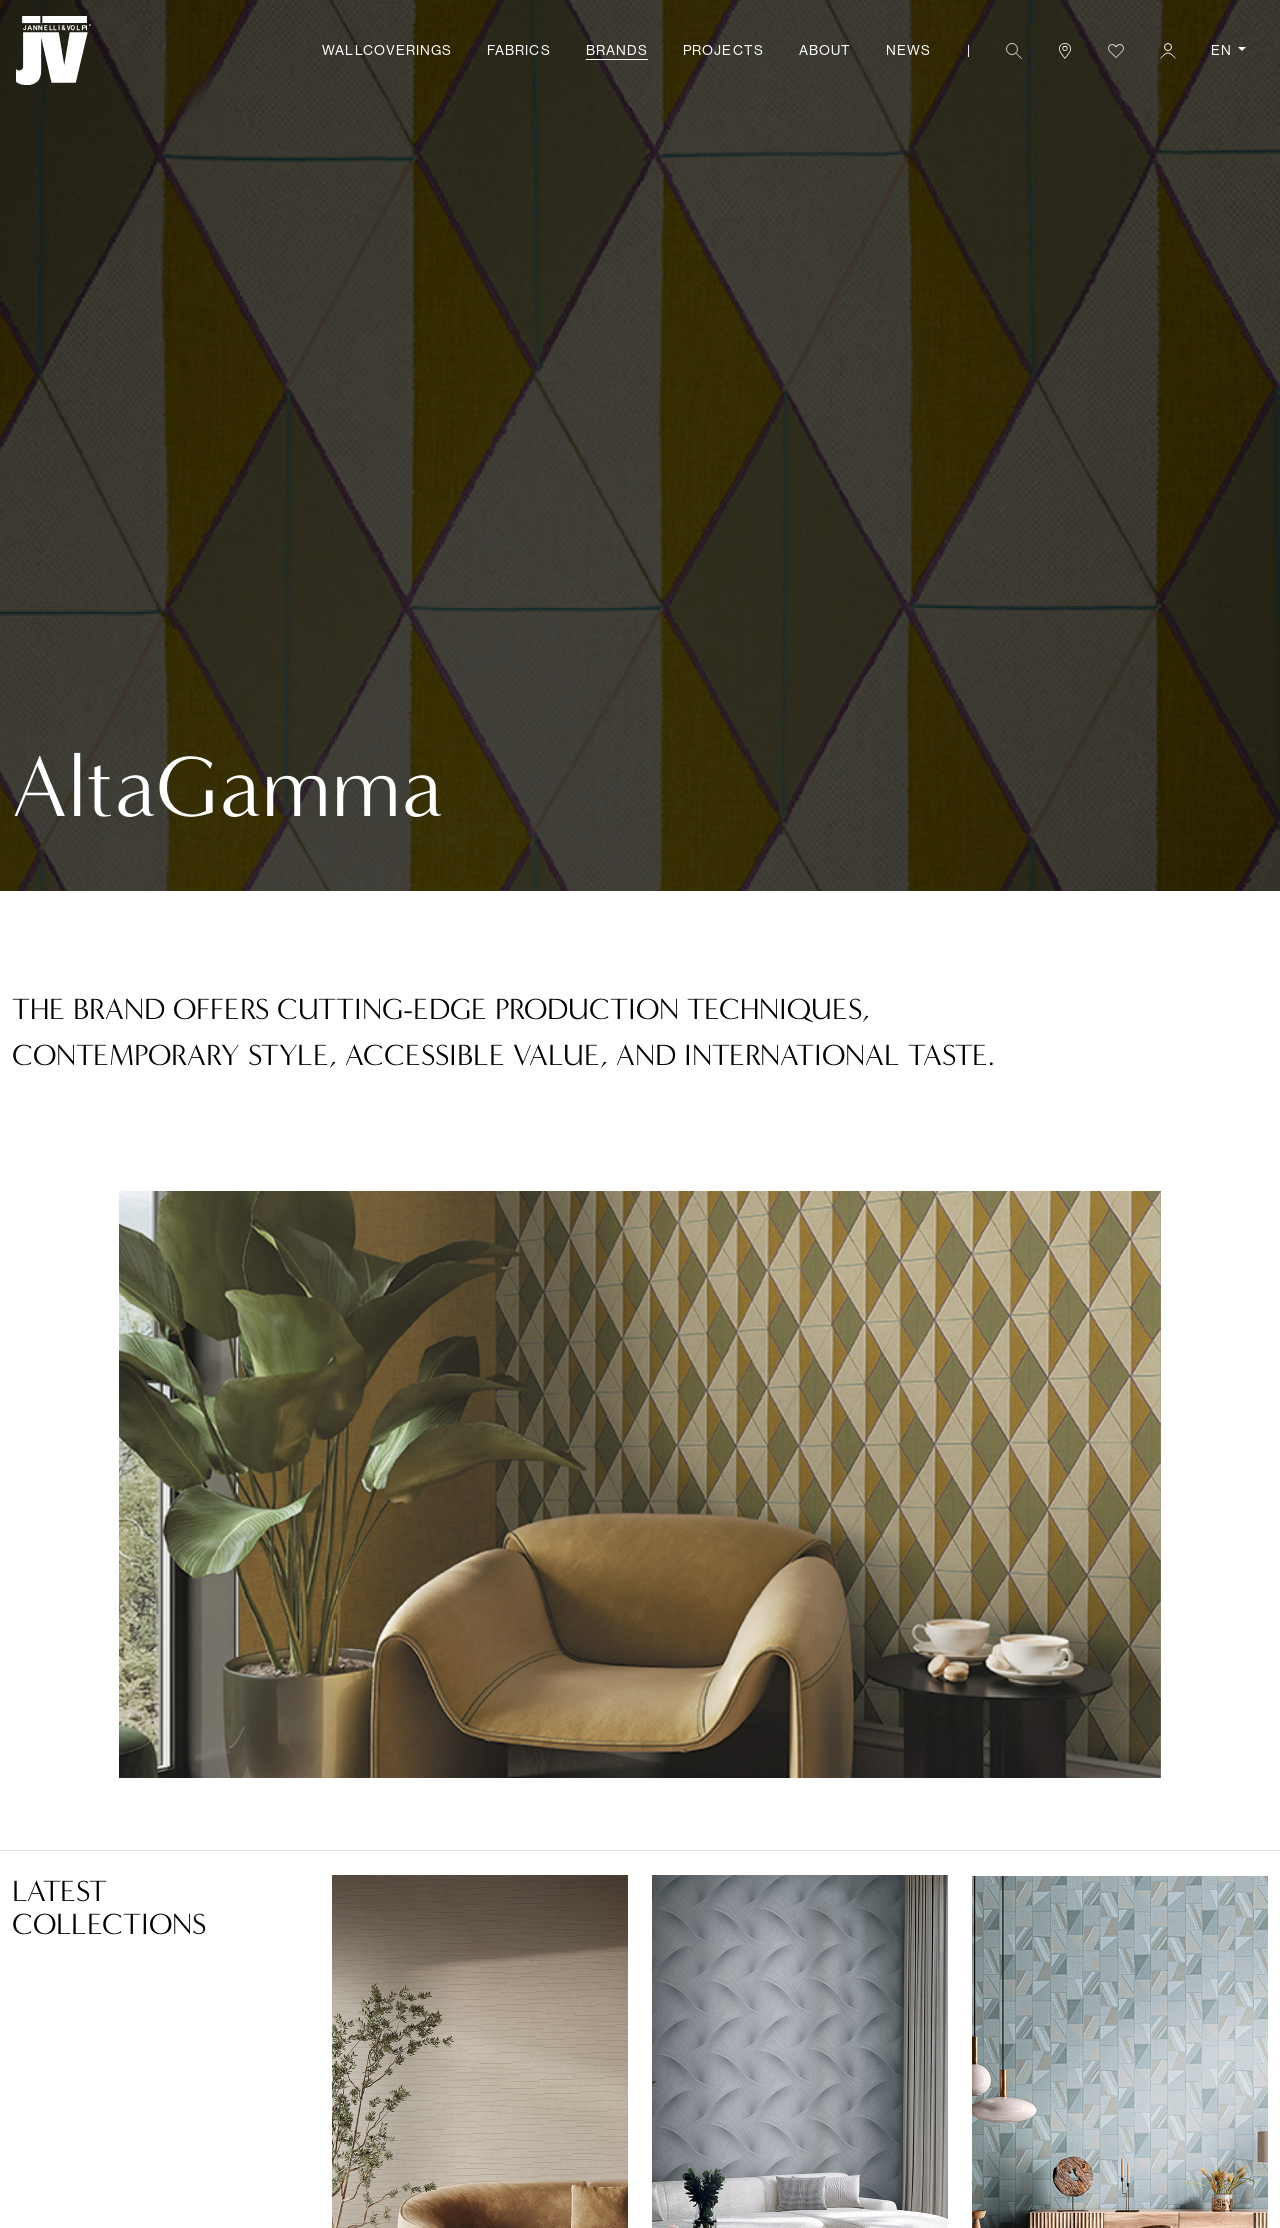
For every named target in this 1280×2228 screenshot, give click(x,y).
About (825, 50)
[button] (1013, 50)
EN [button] (1223, 50)
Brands (617, 50)
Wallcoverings (387, 50)
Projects (723, 50)
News (908, 50)
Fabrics (518, 50)
